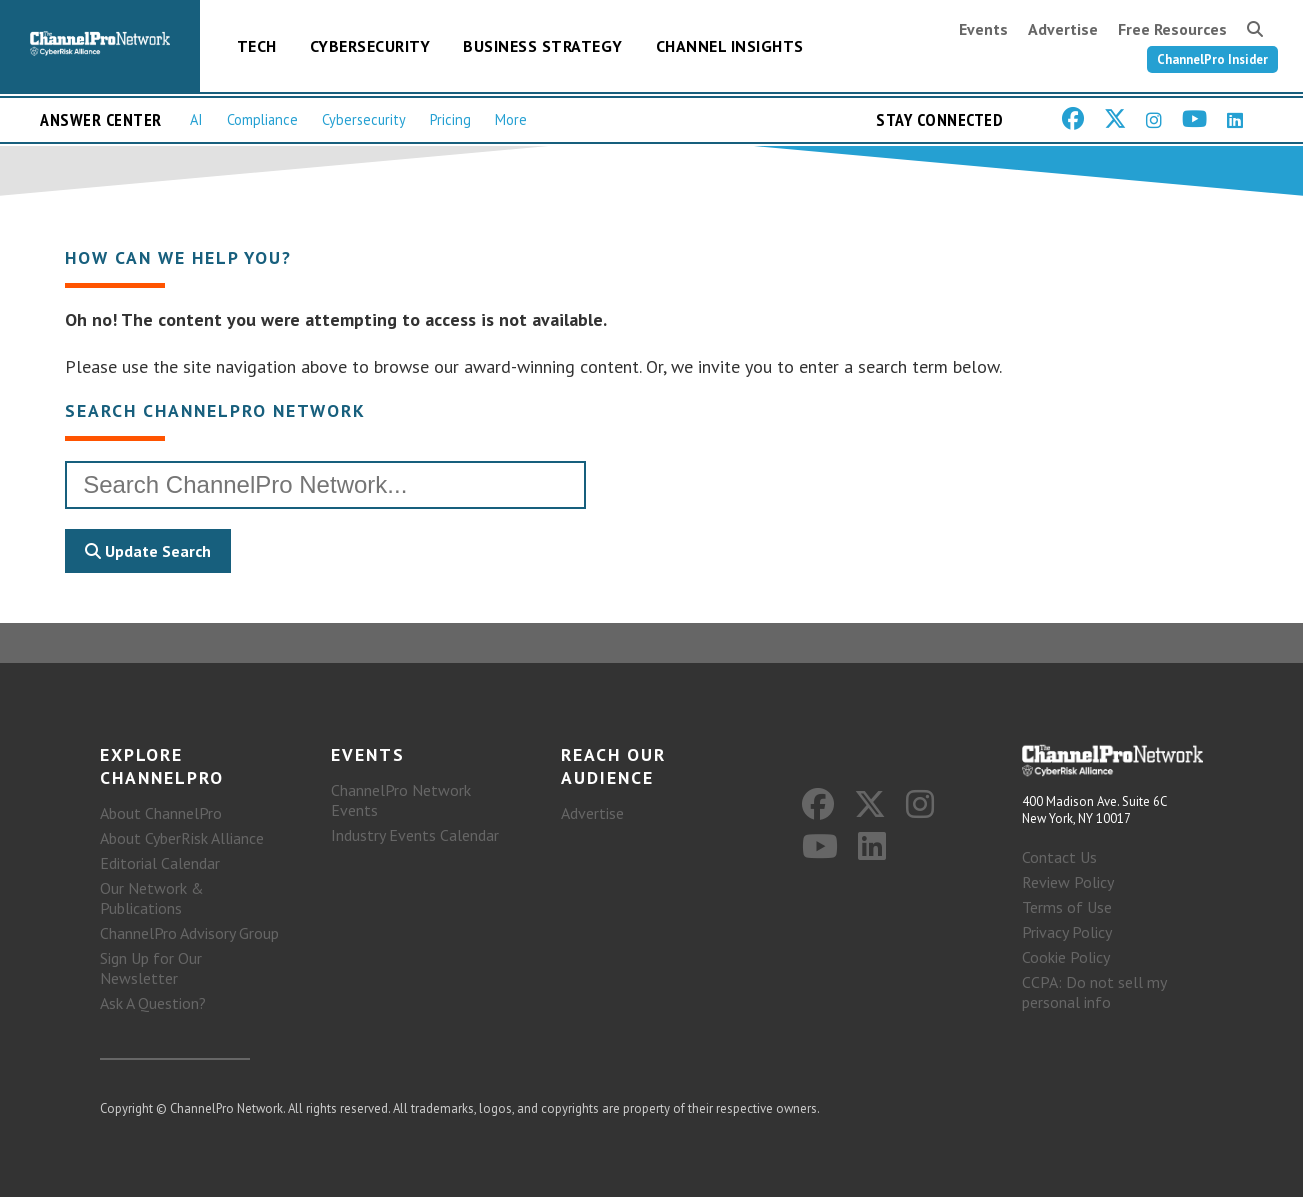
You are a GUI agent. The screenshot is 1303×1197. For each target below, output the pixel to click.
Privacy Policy (1067, 932)
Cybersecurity (370, 46)
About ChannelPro (161, 813)
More (511, 119)
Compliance (262, 119)
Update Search (148, 551)
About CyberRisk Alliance (182, 838)
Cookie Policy (1066, 957)
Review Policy (1068, 882)
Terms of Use (1067, 907)
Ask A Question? (153, 1003)
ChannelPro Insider (1212, 59)
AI (196, 119)
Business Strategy (543, 46)
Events (983, 29)
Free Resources (1172, 29)
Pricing (450, 119)
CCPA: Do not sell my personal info (1094, 992)
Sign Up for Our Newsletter (151, 968)
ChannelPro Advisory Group (189, 933)
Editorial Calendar (160, 863)
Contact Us (1059, 857)
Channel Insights (730, 46)
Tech (257, 46)
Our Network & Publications (152, 898)
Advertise (1063, 29)
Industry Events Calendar (415, 835)
